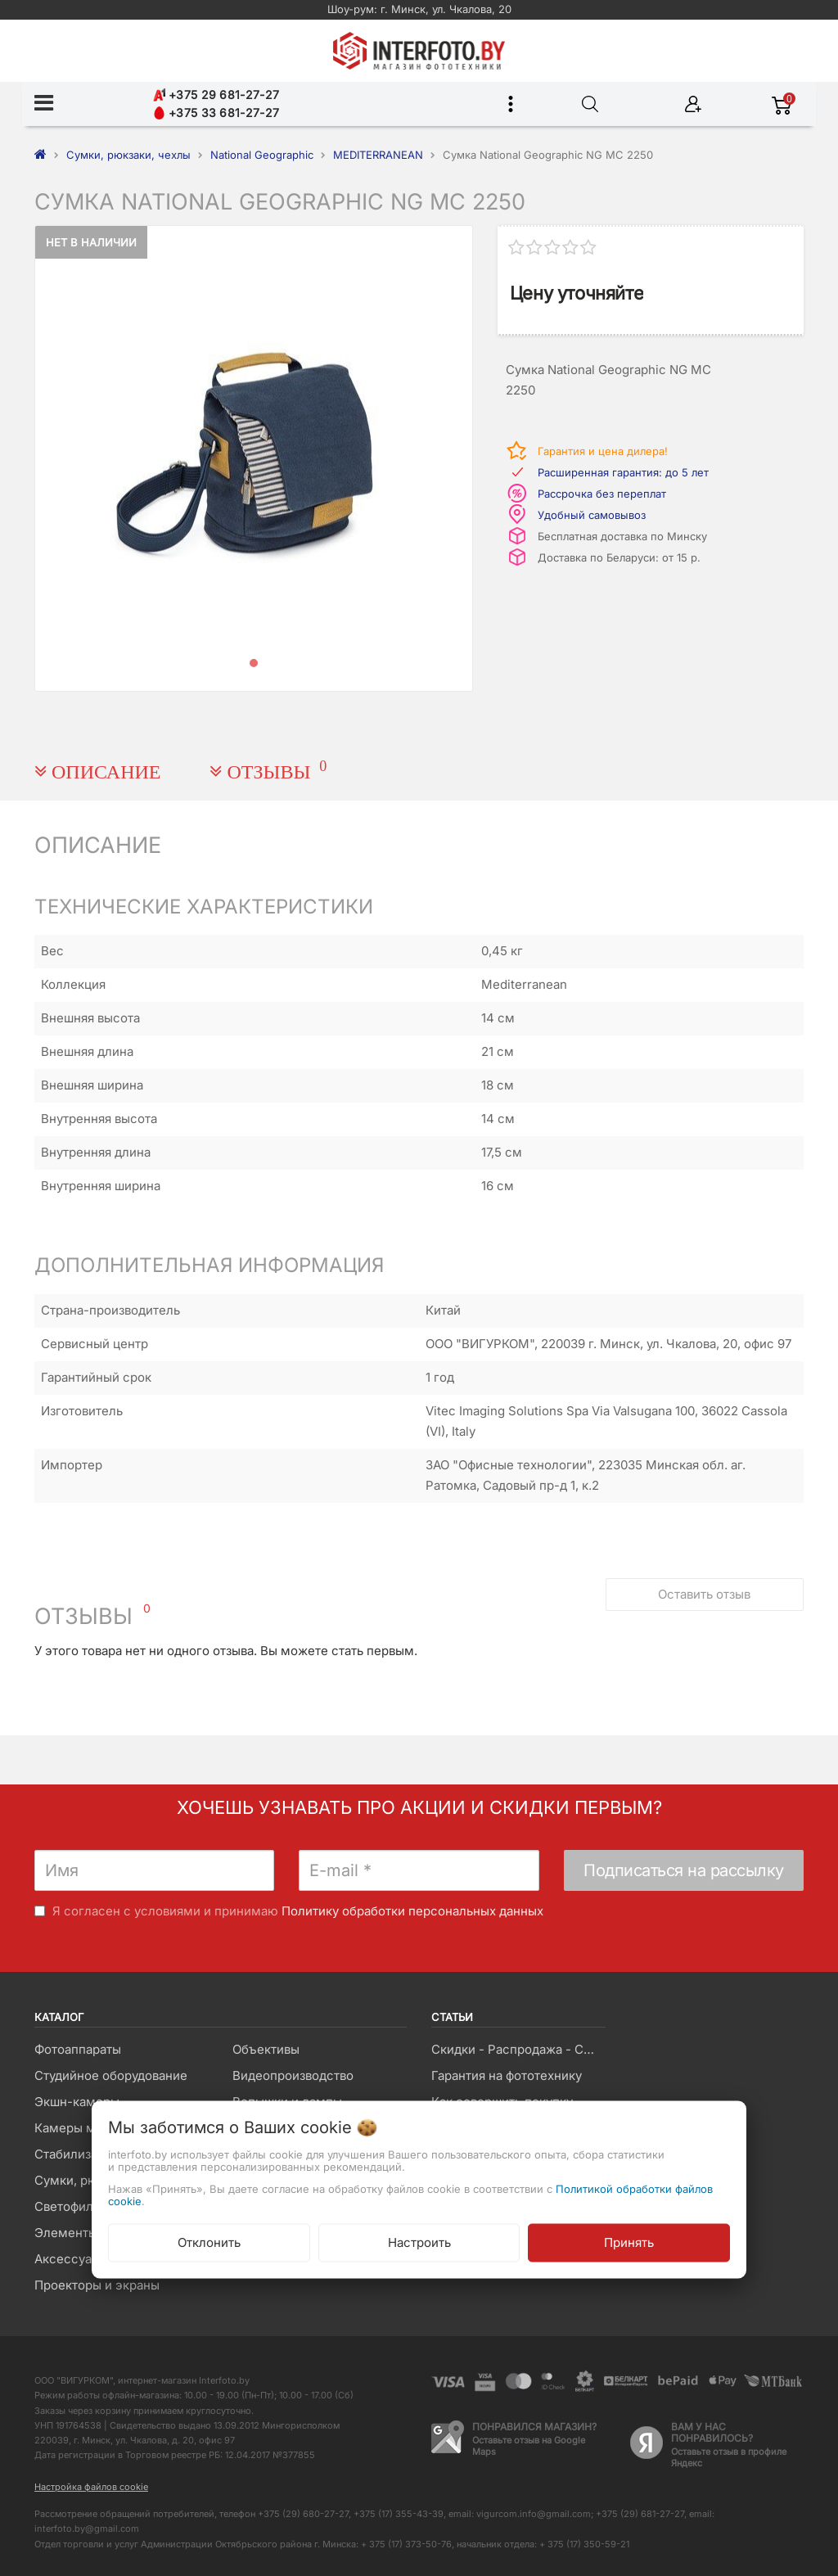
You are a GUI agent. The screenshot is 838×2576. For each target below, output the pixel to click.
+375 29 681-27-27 (216, 95)
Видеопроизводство (293, 2075)
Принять (629, 2241)
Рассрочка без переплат (602, 493)
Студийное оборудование (110, 2075)
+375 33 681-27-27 (216, 113)
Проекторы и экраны (97, 2285)
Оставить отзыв (704, 1594)
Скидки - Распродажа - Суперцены (518, 2049)
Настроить (419, 2241)
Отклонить (209, 2241)
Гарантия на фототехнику (506, 2075)
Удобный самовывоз (592, 514)
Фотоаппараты (77, 2049)
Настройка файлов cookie (91, 2487)
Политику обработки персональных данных (412, 1911)
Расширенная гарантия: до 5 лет (623, 472)
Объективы (266, 2049)
